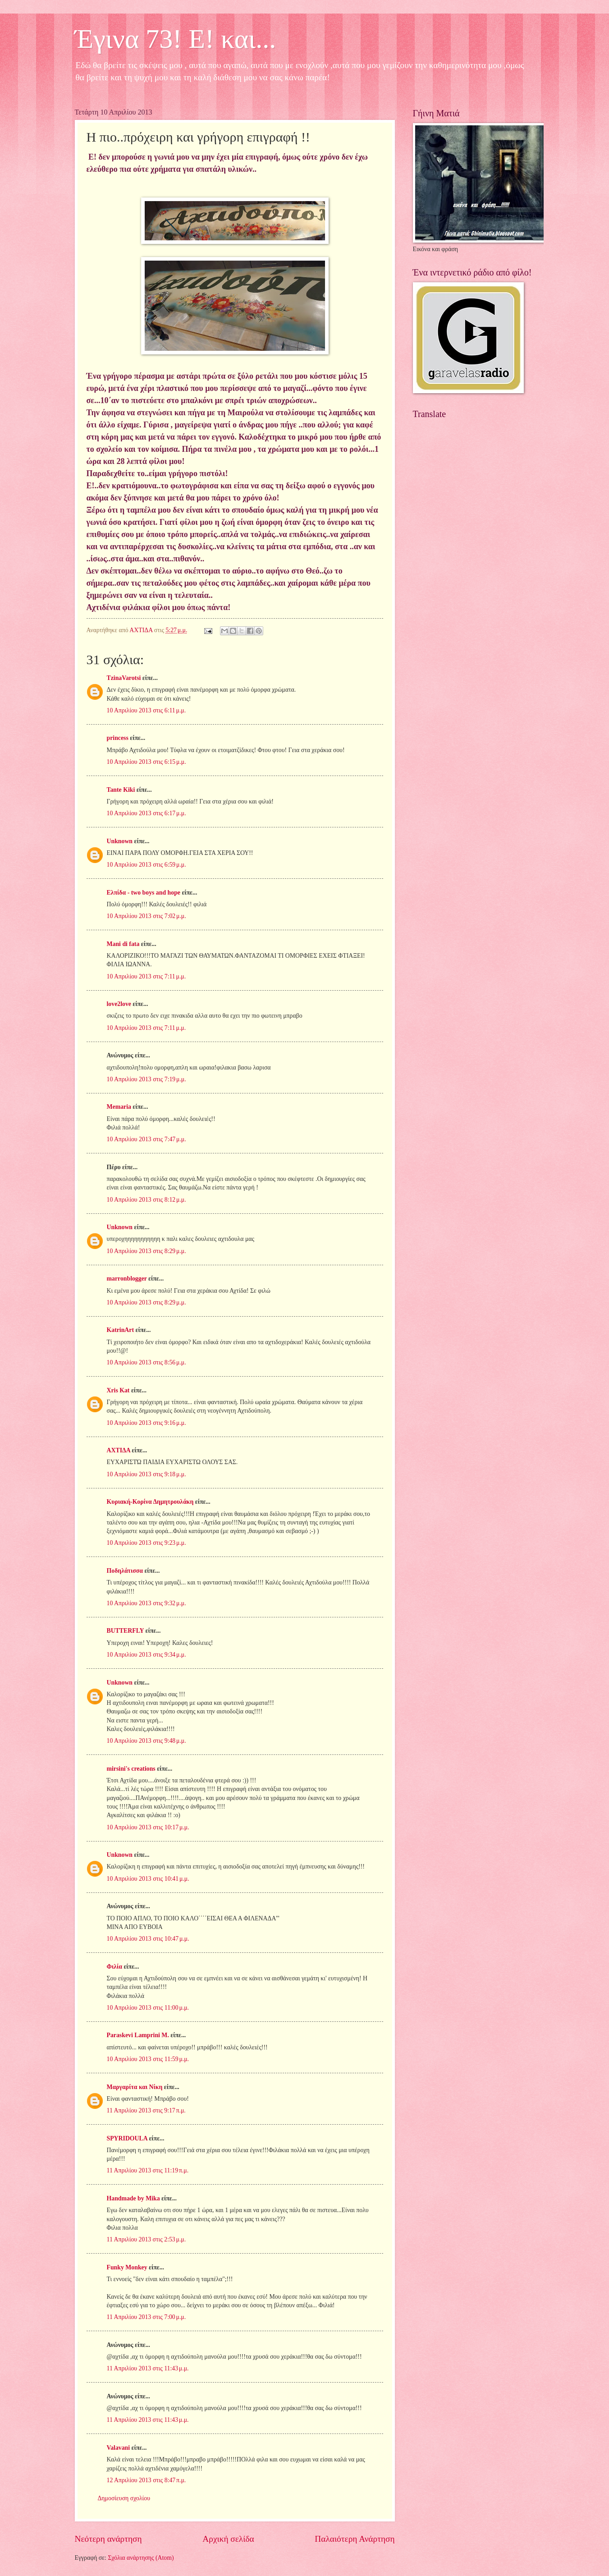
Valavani (118, 2447)
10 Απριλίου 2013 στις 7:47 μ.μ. (146, 1139)
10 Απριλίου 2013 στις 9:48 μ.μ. (146, 1740)
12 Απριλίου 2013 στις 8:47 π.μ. (146, 2480)
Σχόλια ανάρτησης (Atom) (141, 2557)
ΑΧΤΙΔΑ (118, 1450)
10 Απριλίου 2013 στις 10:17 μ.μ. (148, 1827)
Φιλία (114, 1966)
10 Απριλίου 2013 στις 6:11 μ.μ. (146, 710)
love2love (119, 1004)
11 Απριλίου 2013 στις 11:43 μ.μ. (148, 2368)
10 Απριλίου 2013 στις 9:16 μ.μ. (146, 1422)
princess (117, 738)
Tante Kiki (121, 789)
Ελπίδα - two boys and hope (143, 892)
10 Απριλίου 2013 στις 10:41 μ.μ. (148, 1878)
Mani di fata (123, 944)
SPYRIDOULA (127, 2138)
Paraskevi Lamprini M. (138, 2035)
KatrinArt (121, 1330)
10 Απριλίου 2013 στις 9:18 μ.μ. (146, 1474)
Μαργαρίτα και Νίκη (135, 2087)
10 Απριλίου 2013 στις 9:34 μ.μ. (146, 1654)
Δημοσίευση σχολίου (124, 2498)
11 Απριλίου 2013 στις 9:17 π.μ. (146, 2110)
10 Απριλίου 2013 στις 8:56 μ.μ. (146, 1362)
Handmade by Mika (133, 2198)
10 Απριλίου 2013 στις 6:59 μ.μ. (146, 864)
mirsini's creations (131, 1768)
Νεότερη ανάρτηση (108, 2539)
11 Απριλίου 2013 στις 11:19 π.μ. (148, 2170)
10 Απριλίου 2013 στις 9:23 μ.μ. (146, 1542)
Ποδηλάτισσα (125, 1570)
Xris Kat (118, 1390)
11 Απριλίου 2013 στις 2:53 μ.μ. (146, 2239)
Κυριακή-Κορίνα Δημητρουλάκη (150, 1501)
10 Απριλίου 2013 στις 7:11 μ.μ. (146, 976)
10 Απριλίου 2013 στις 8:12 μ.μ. (146, 1199)
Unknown (120, 841)
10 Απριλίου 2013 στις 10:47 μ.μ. (148, 1938)
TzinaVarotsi (124, 678)
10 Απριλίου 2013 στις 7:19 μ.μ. (146, 1079)
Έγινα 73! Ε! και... (175, 39)
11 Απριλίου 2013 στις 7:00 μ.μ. (146, 2317)
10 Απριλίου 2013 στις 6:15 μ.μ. (146, 761)
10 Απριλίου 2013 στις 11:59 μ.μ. (148, 2059)
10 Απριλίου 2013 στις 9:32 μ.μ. (146, 1603)
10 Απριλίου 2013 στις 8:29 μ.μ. (146, 1251)
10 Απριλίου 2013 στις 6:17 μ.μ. (146, 813)
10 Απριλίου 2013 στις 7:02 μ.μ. (146, 916)
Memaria (119, 1106)
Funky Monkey (127, 2267)
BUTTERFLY (125, 1630)
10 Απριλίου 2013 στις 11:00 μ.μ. (148, 2007)
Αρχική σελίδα (228, 2539)
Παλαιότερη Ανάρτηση (354, 2539)
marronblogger (127, 1278)
